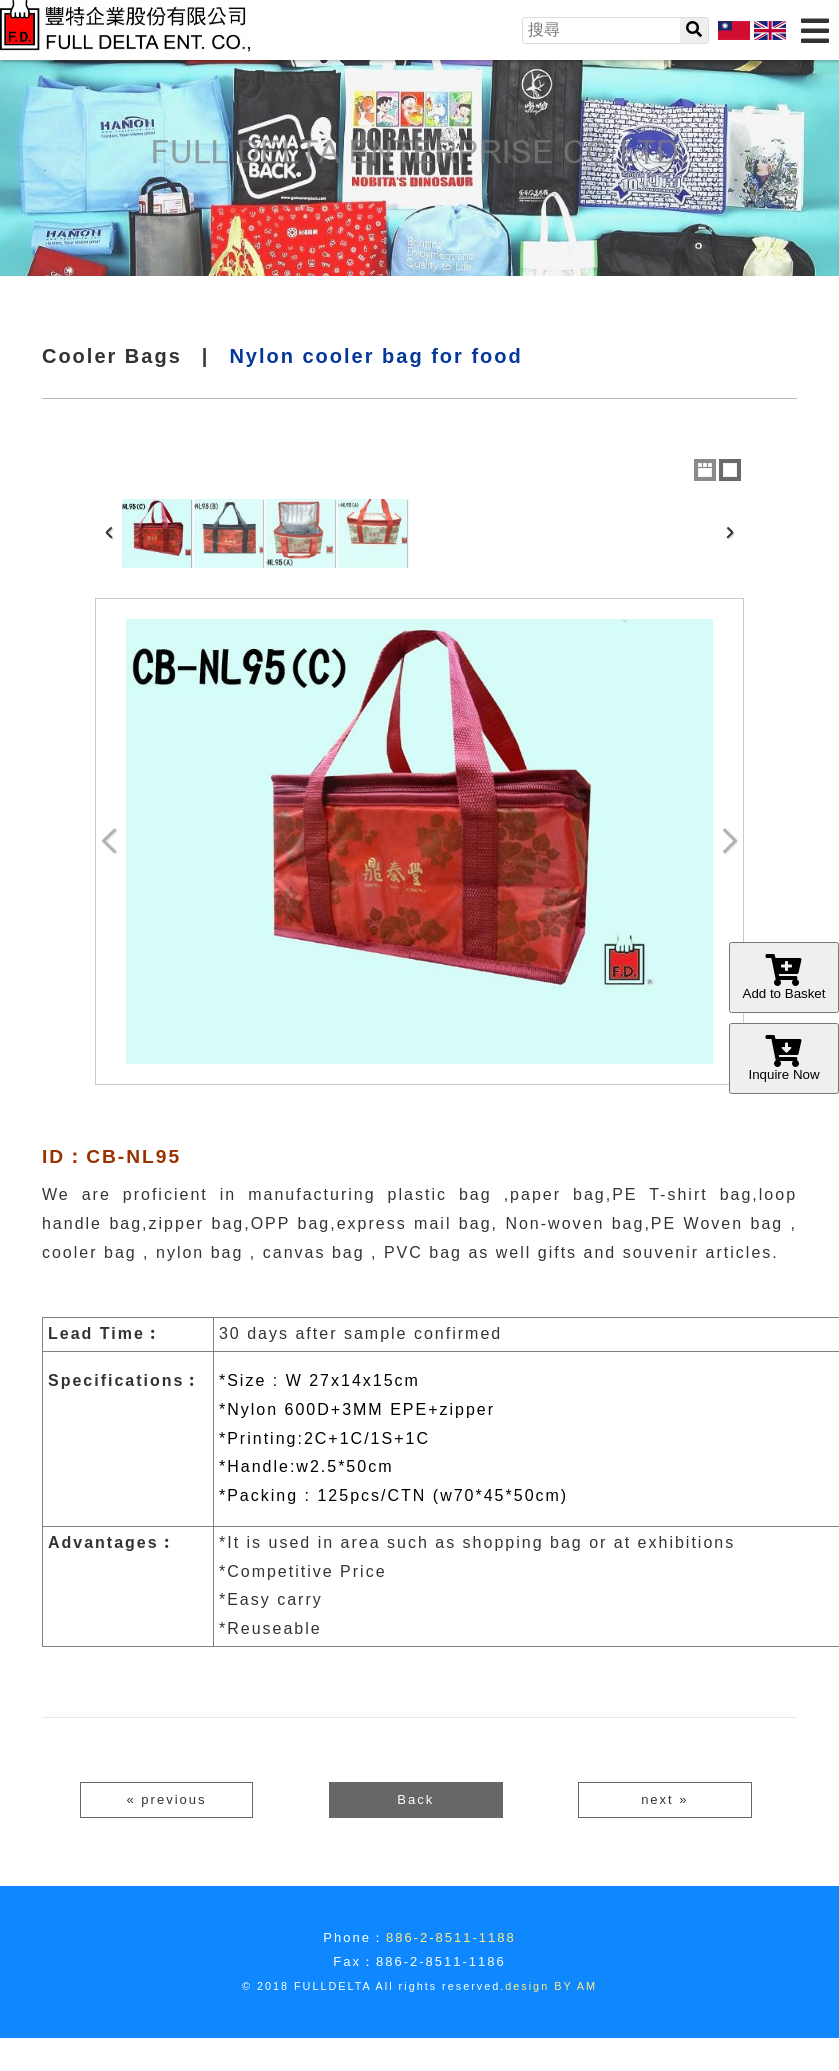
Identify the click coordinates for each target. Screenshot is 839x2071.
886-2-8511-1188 (451, 1937)
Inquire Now (784, 1058)
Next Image (729, 841)
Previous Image (110, 841)
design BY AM (551, 1986)
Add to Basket (784, 977)
